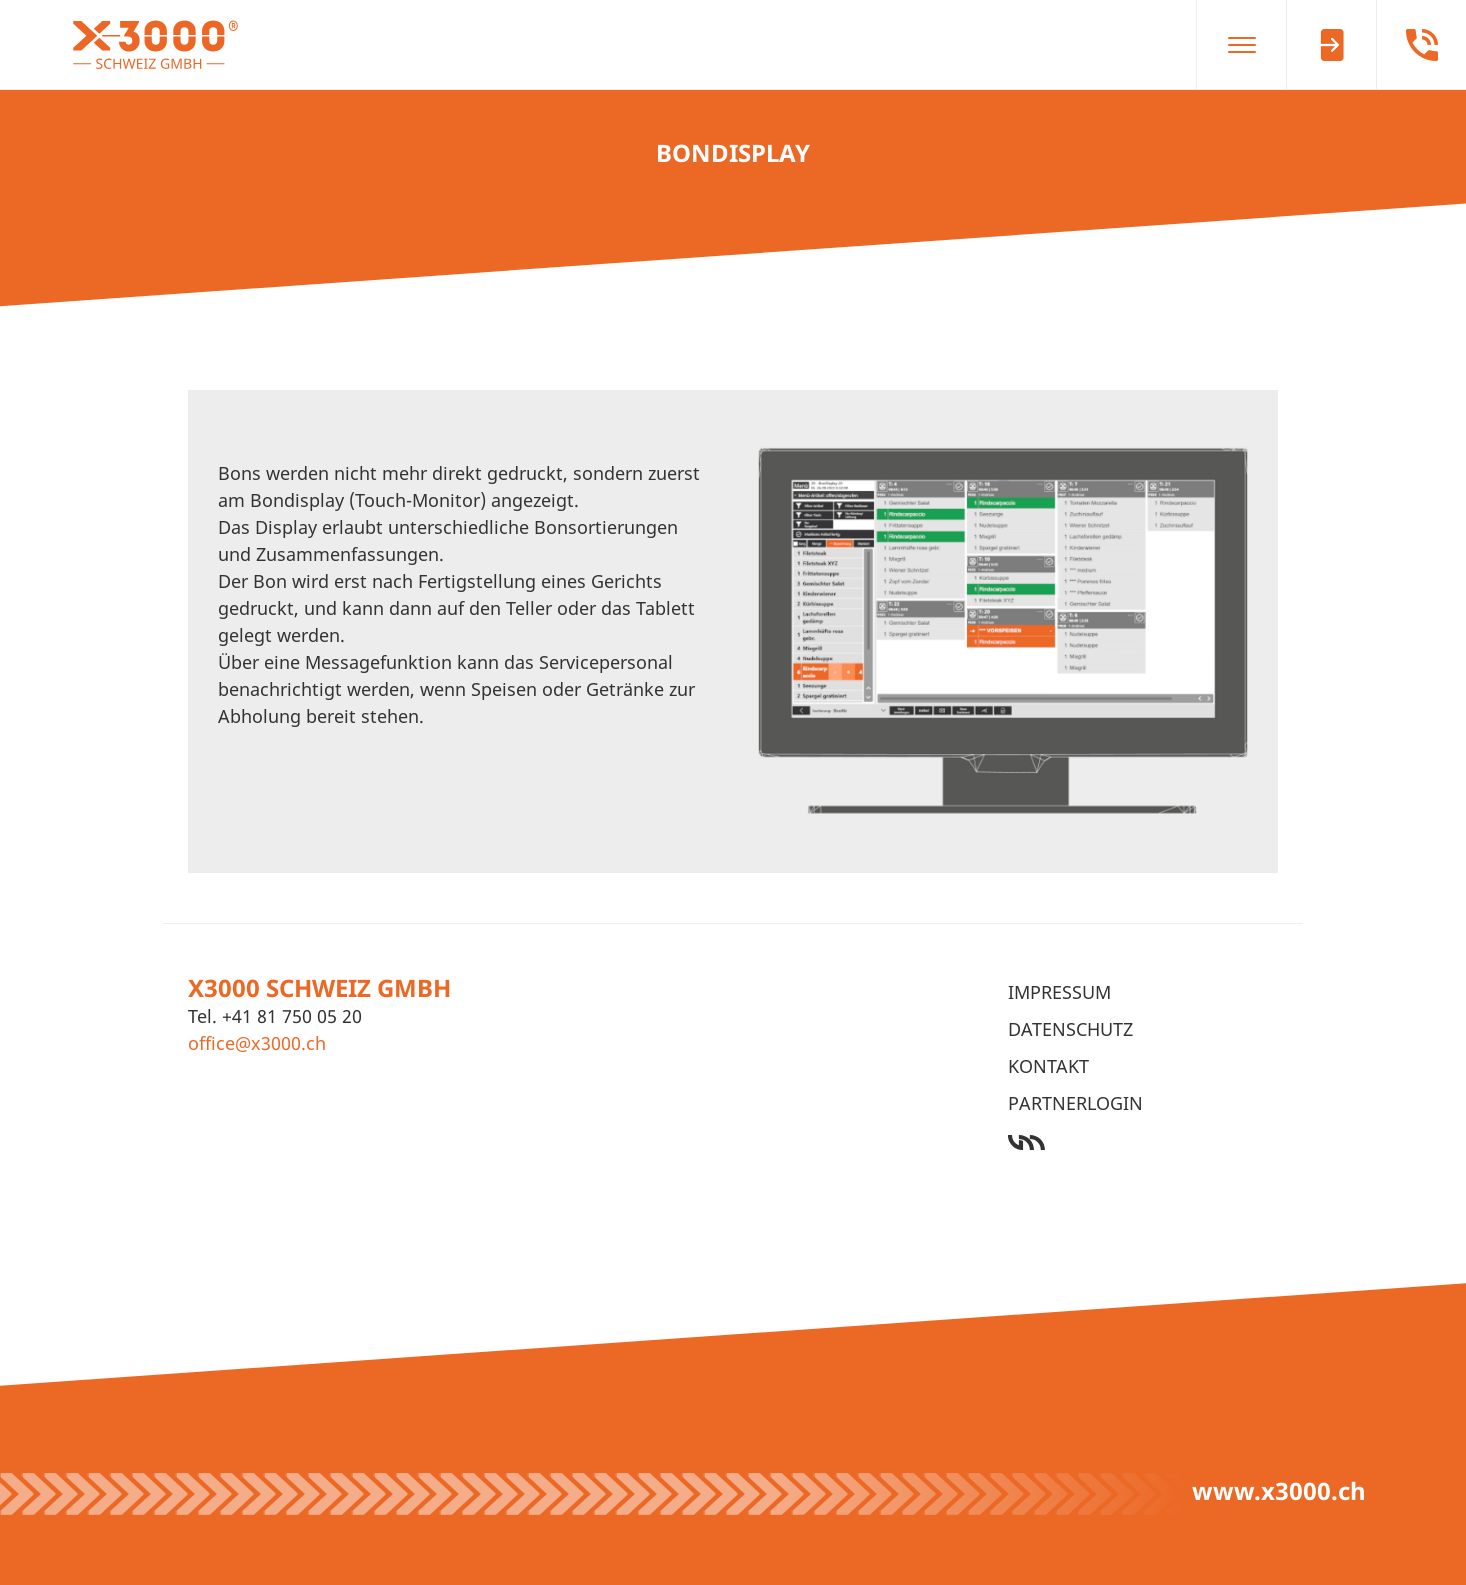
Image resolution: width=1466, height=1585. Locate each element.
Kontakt (1048, 1066)
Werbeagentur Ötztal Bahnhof (1143, 1142)
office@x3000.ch (257, 1043)
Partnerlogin (1075, 1103)
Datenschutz (1070, 1029)
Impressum (1059, 992)
